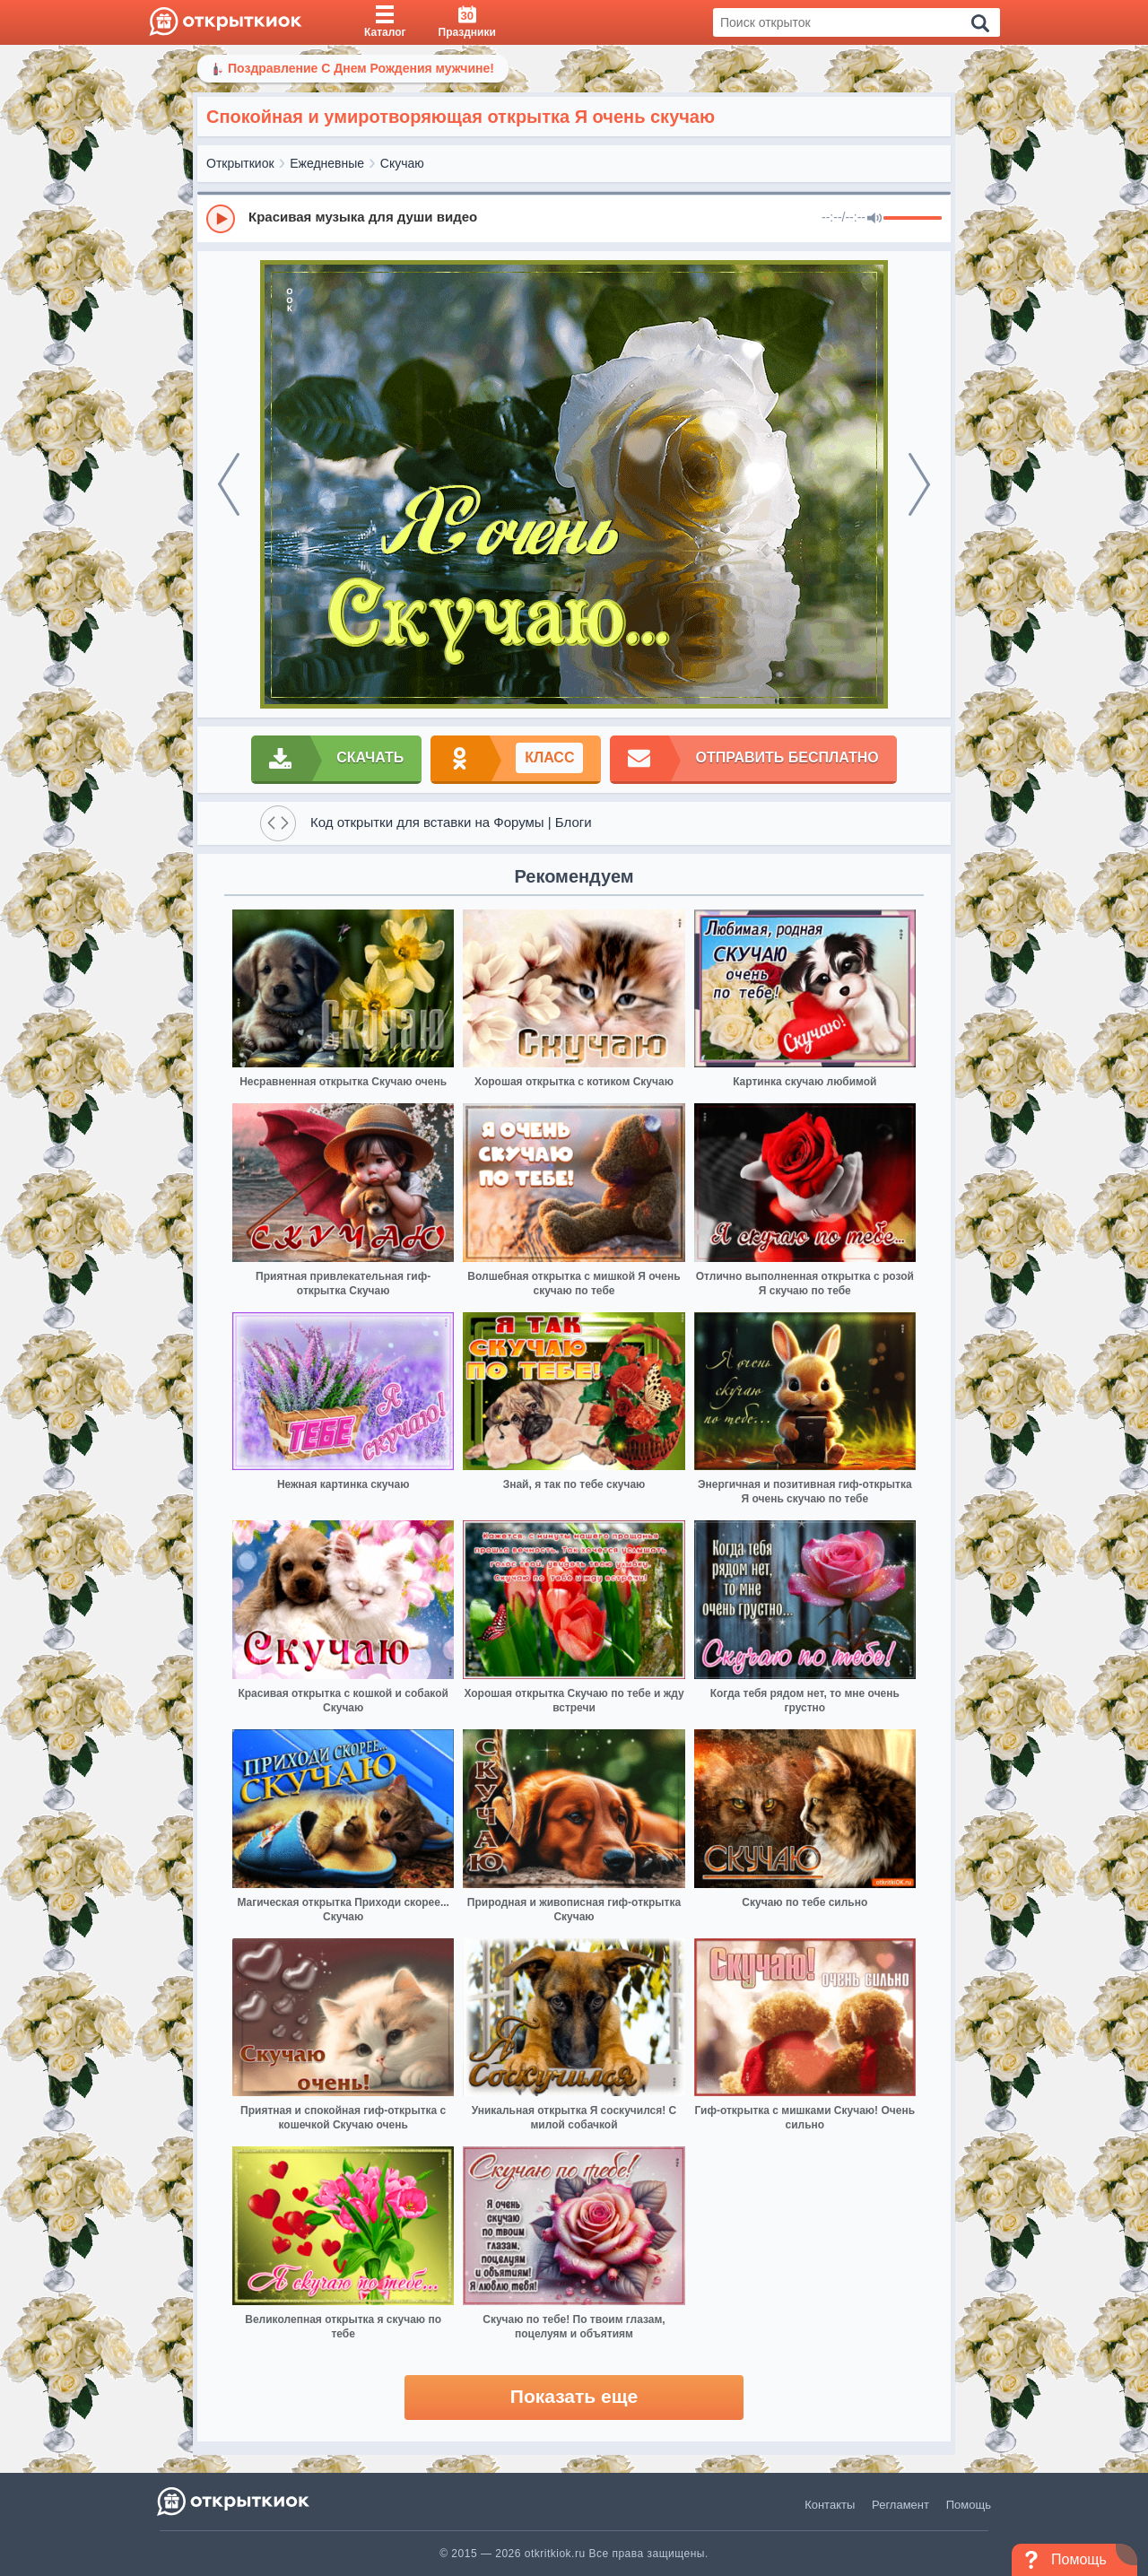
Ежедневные (327, 163)
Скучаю (402, 163)
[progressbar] (912, 219)
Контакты (829, 2504)
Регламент (900, 2504)
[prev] (229, 484)
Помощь (968, 2504)
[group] (574, 218)
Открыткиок (240, 163)
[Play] (220, 219)
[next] (919, 484)
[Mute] (874, 219)
